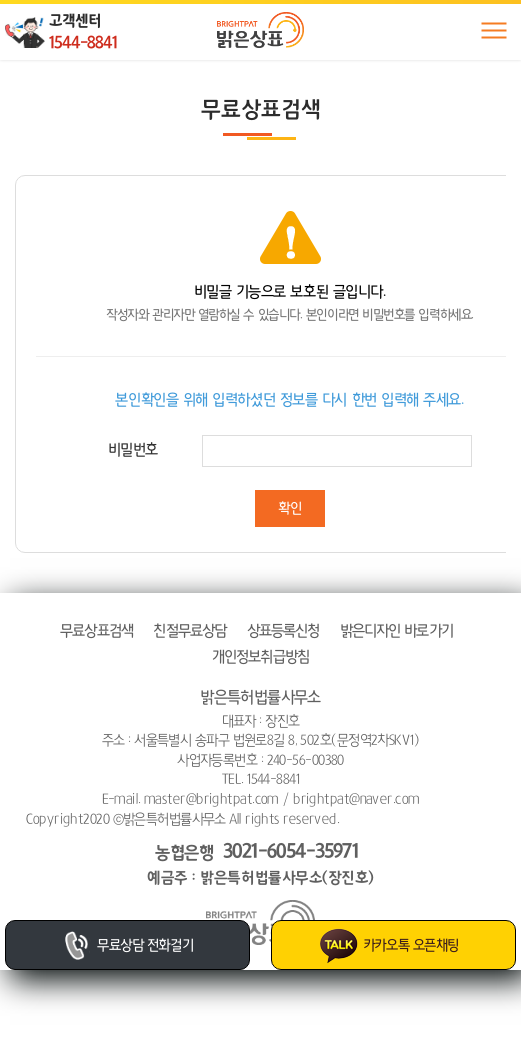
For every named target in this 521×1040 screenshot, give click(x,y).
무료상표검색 (96, 630)
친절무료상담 (189, 630)
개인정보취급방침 (260, 656)
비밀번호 (133, 449)
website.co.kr (456, 819)
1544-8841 (83, 42)
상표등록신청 (283, 630)
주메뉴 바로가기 (0, 0)
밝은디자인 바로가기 (396, 630)
